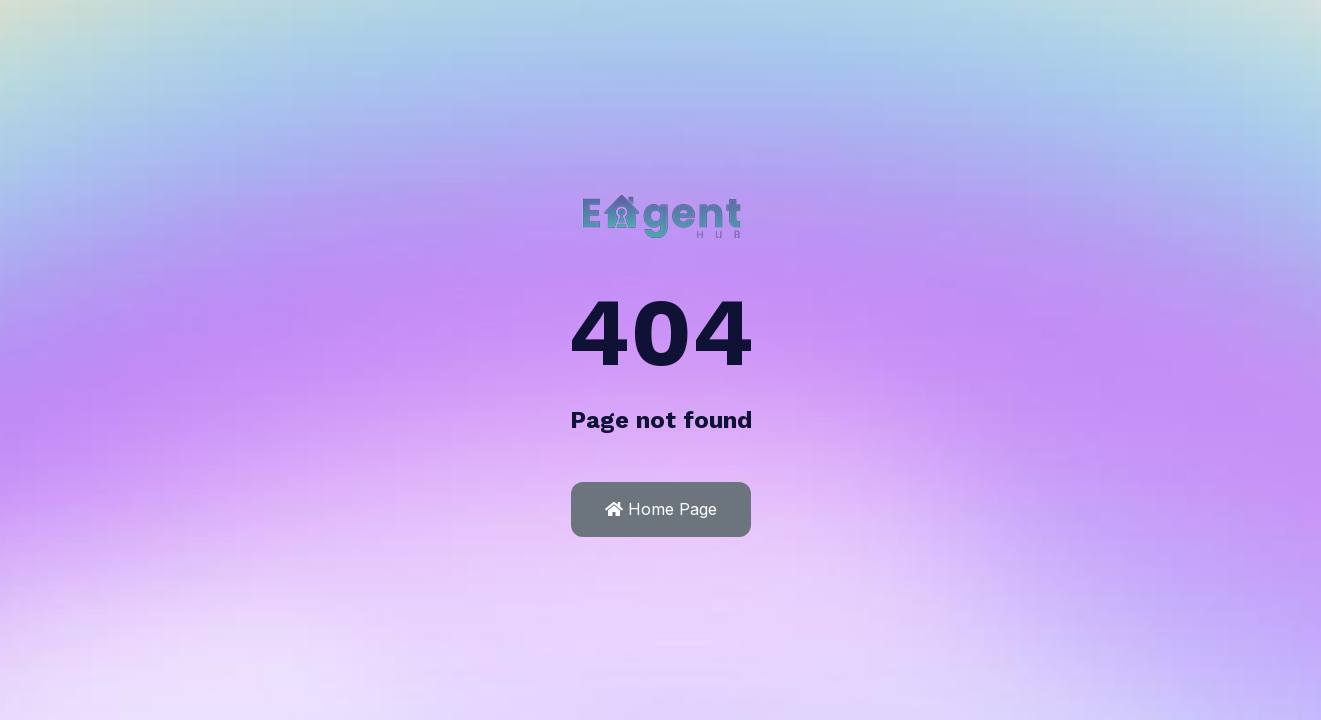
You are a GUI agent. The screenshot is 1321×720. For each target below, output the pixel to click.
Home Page (661, 509)
